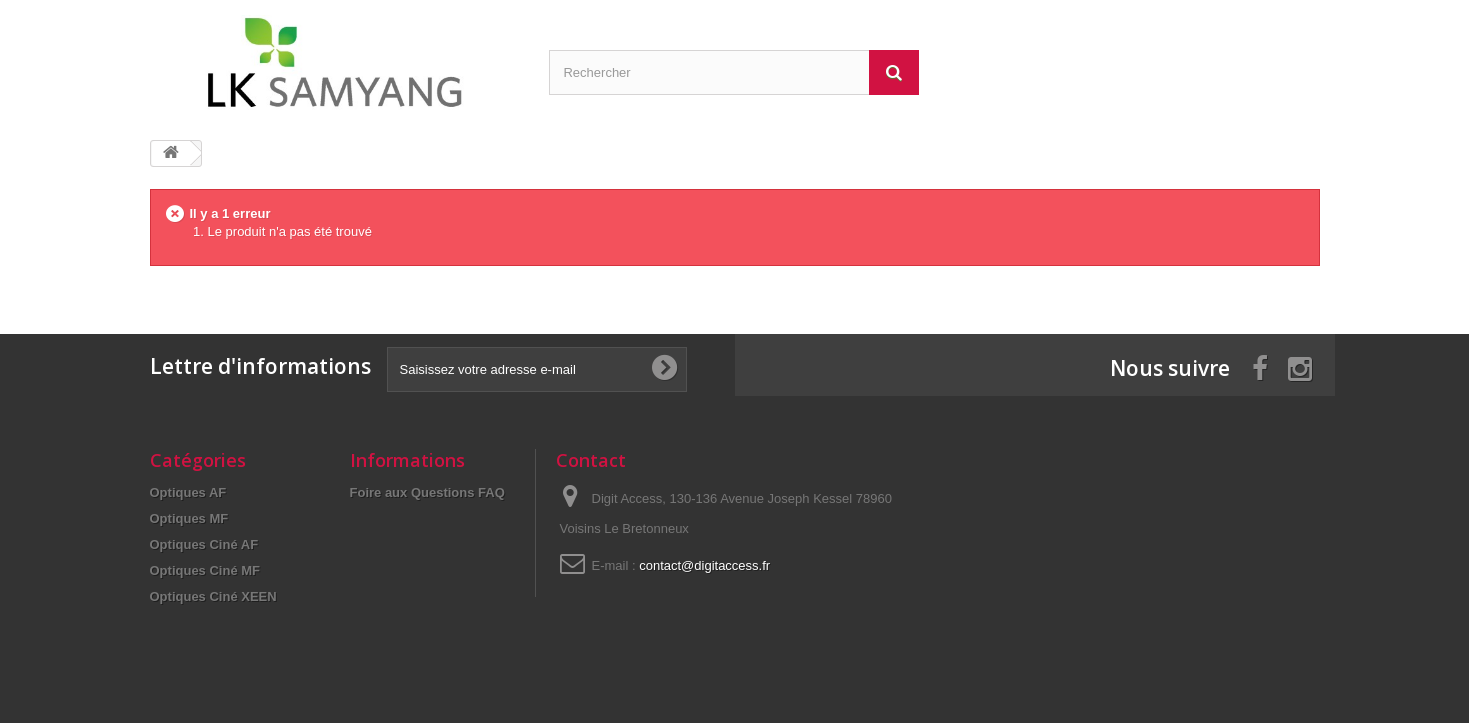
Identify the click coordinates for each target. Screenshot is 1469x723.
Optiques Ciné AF (204, 544)
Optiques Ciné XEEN (213, 596)
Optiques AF (188, 492)
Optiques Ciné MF (205, 570)
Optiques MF (189, 518)
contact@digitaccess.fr (704, 565)
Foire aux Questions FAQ (427, 492)
